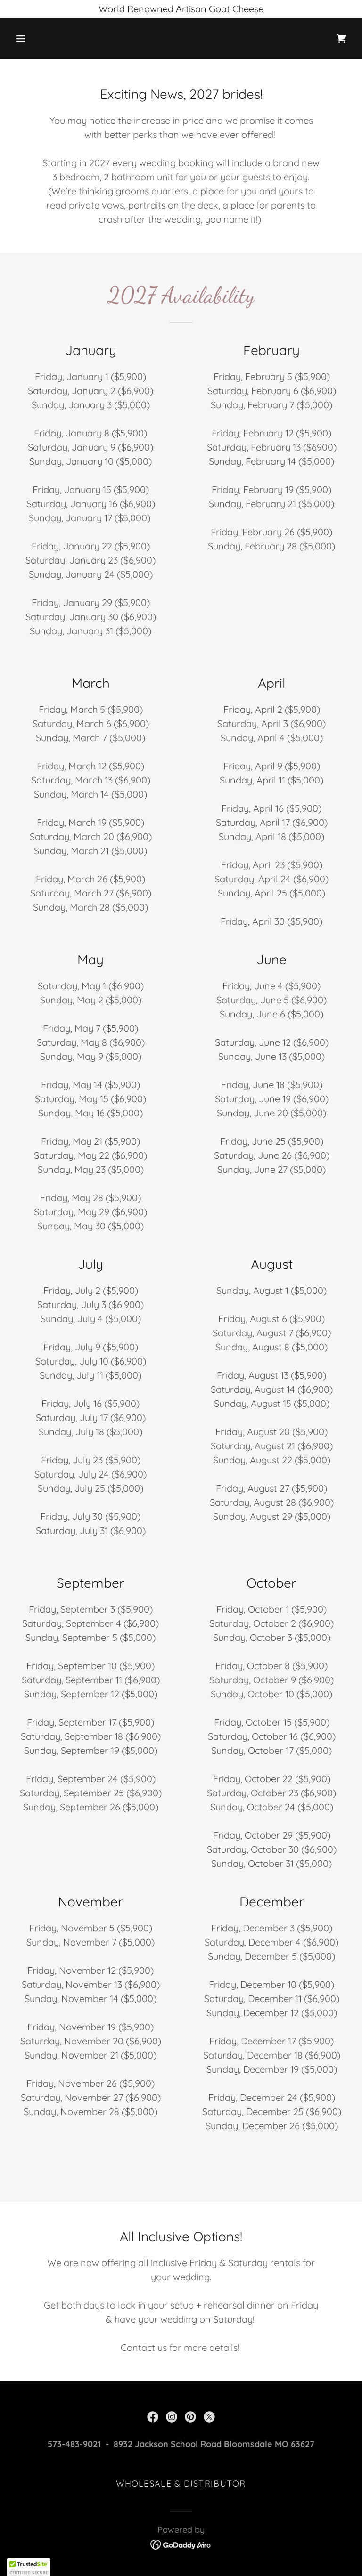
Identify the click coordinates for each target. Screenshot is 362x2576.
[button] (50, 38)
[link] (341, 38)
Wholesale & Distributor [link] (181, 2483)
